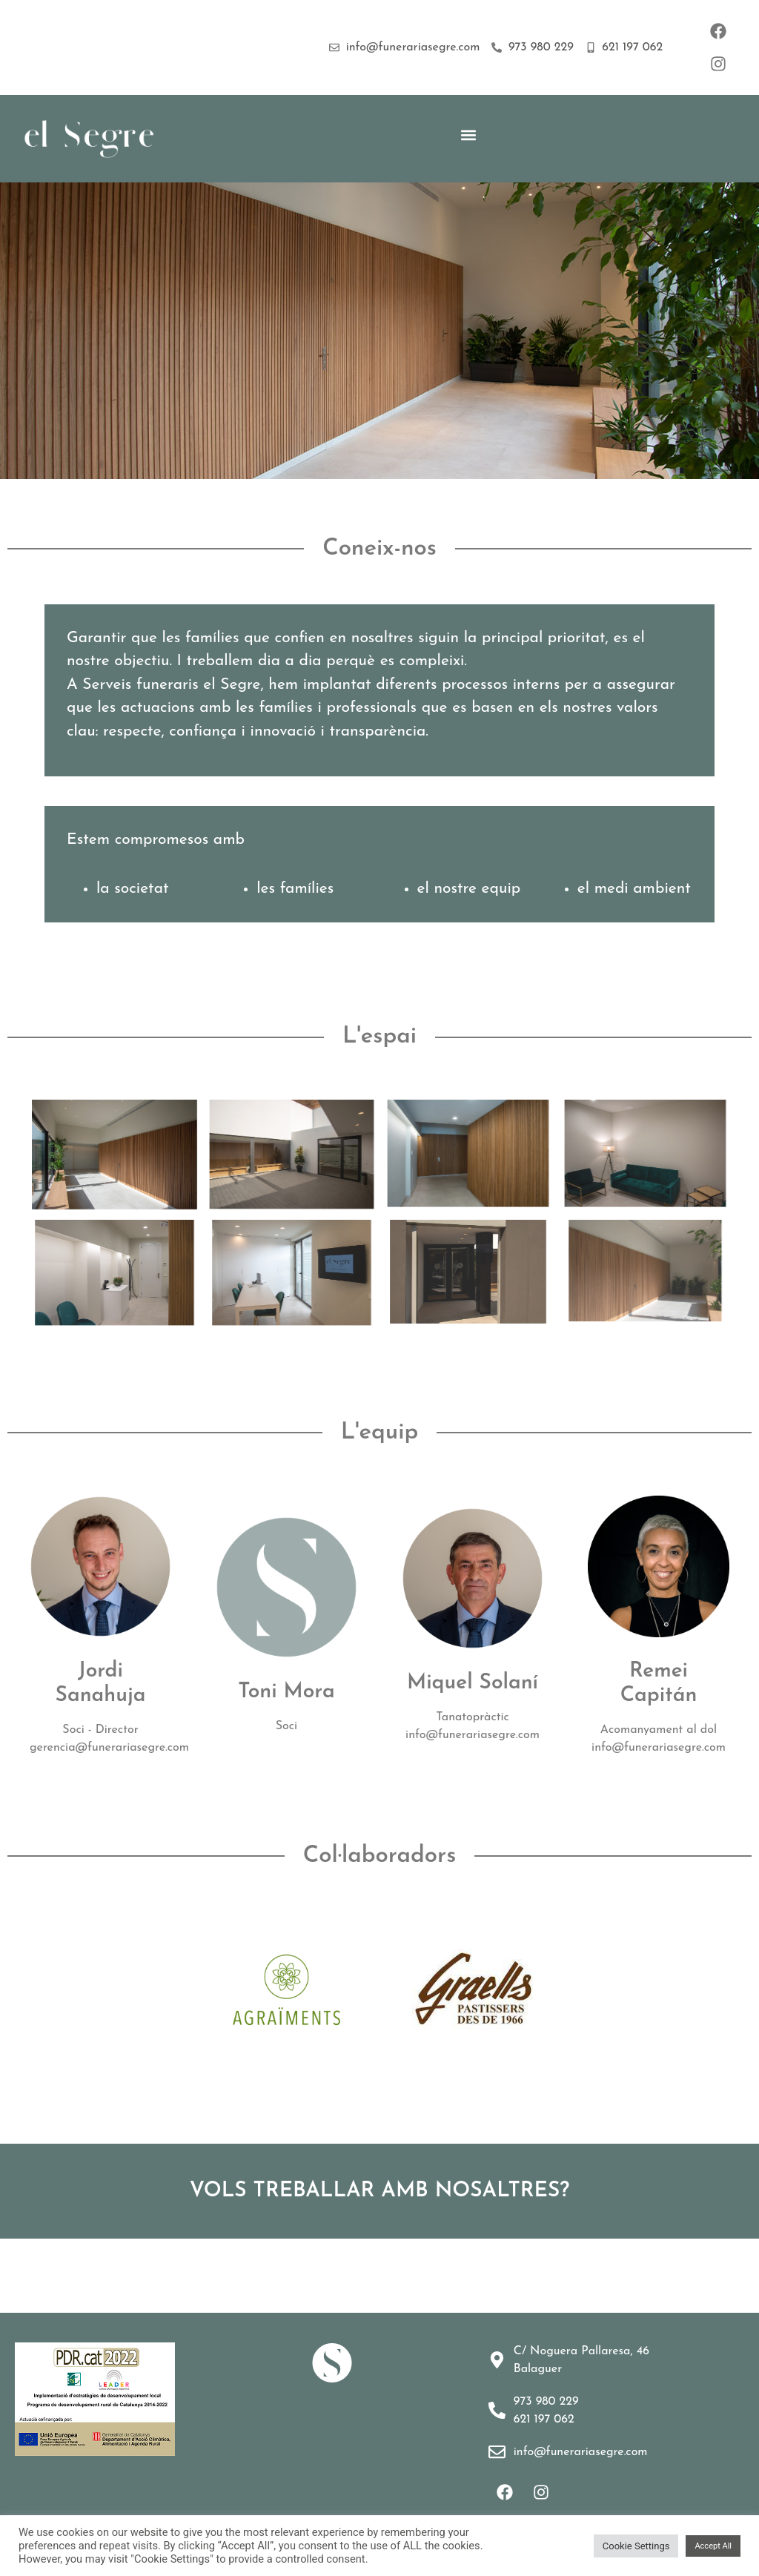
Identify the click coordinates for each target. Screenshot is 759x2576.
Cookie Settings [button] (636, 2546)
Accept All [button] (713, 2546)
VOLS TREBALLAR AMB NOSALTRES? (379, 2191)
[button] (469, 134)
